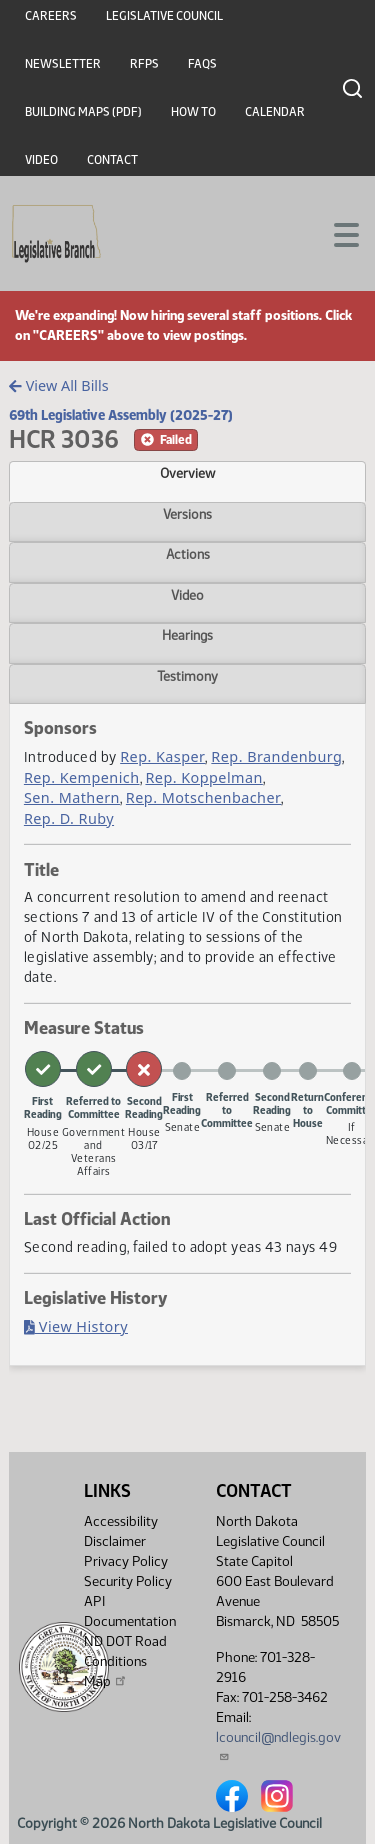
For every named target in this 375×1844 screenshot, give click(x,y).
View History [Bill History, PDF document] (76, 1326)
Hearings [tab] (187, 635)
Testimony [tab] (187, 676)
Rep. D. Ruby (69, 818)
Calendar (275, 112)
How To (193, 112)
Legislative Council (164, 16)
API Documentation (130, 1611)
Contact (112, 160)
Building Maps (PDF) (83, 112)
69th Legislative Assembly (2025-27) (121, 415)
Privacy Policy (126, 1561)
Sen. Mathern (72, 797)
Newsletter (63, 64)
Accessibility (121, 1521)
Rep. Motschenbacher (204, 797)
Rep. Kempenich (82, 777)
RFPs (144, 64)
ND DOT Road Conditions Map (125, 1661)
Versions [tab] (187, 514)
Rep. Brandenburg (276, 756)
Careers (51, 16)
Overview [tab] (187, 473)
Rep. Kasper (162, 756)
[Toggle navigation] (336, 233)
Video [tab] (187, 595)
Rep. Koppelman (203, 777)
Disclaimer (115, 1541)
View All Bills (58, 385)
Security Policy (128, 1581)
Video (41, 160)
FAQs (202, 64)
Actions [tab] (188, 554)
